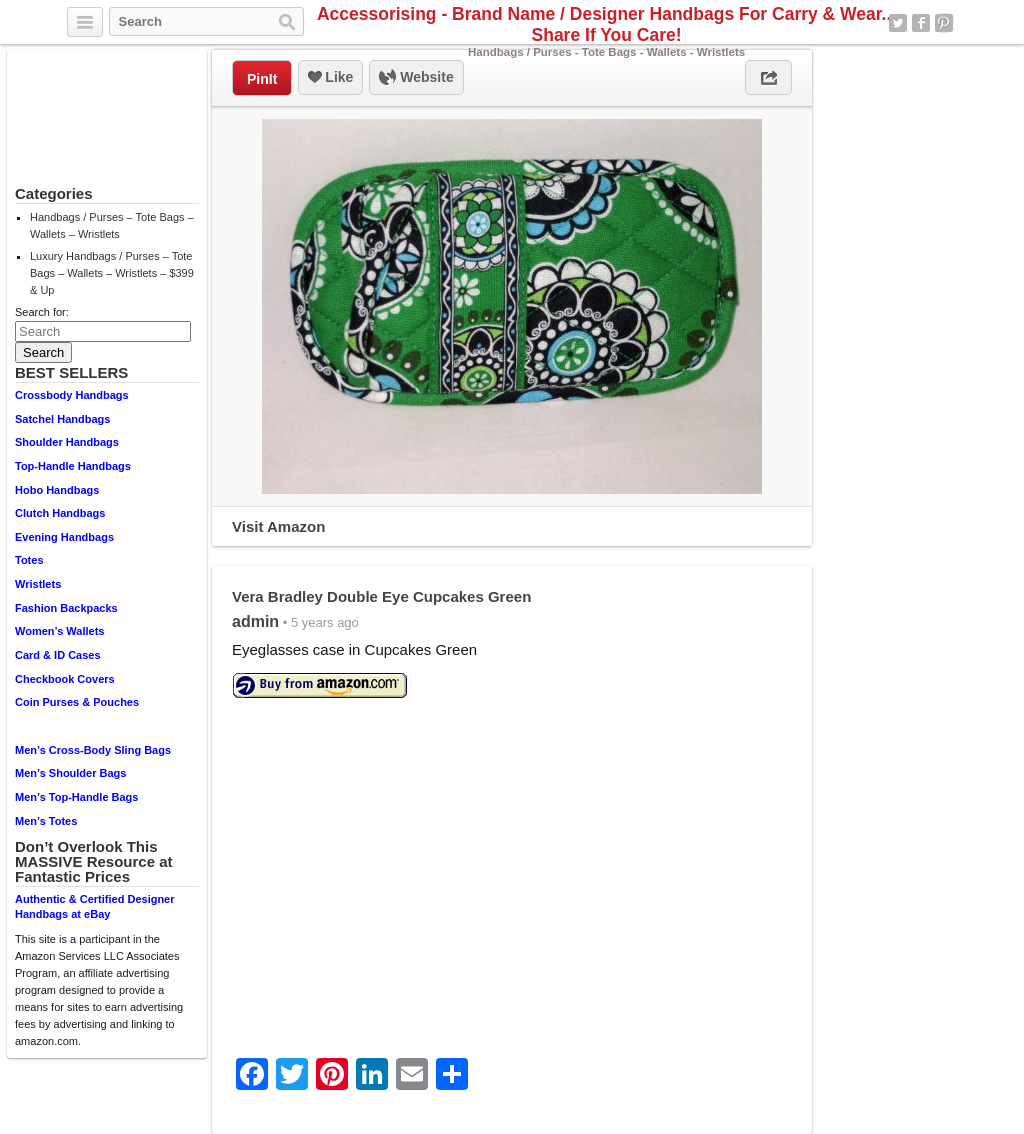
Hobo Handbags (57, 490)
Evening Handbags (64, 537)
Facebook (921, 23)
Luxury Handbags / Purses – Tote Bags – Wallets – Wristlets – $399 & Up (112, 273)
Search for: (42, 312)
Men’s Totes (46, 821)
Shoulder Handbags (67, 442)
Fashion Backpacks (66, 608)
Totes (29, 560)
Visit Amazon (278, 526)
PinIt (262, 79)
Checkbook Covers (65, 679)
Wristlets (38, 584)
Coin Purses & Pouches (77, 702)
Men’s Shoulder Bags (70, 773)
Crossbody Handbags (72, 395)
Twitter (898, 23)
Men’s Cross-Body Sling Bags (93, 750)
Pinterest (944, 23)
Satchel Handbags (62, 419)
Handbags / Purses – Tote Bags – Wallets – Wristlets (112, 225)
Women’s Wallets (59, 631)
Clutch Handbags (60, 513)
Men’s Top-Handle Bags (76, 797)
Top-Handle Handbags (73, 466)
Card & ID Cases (58, 655)
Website (416, 78)
